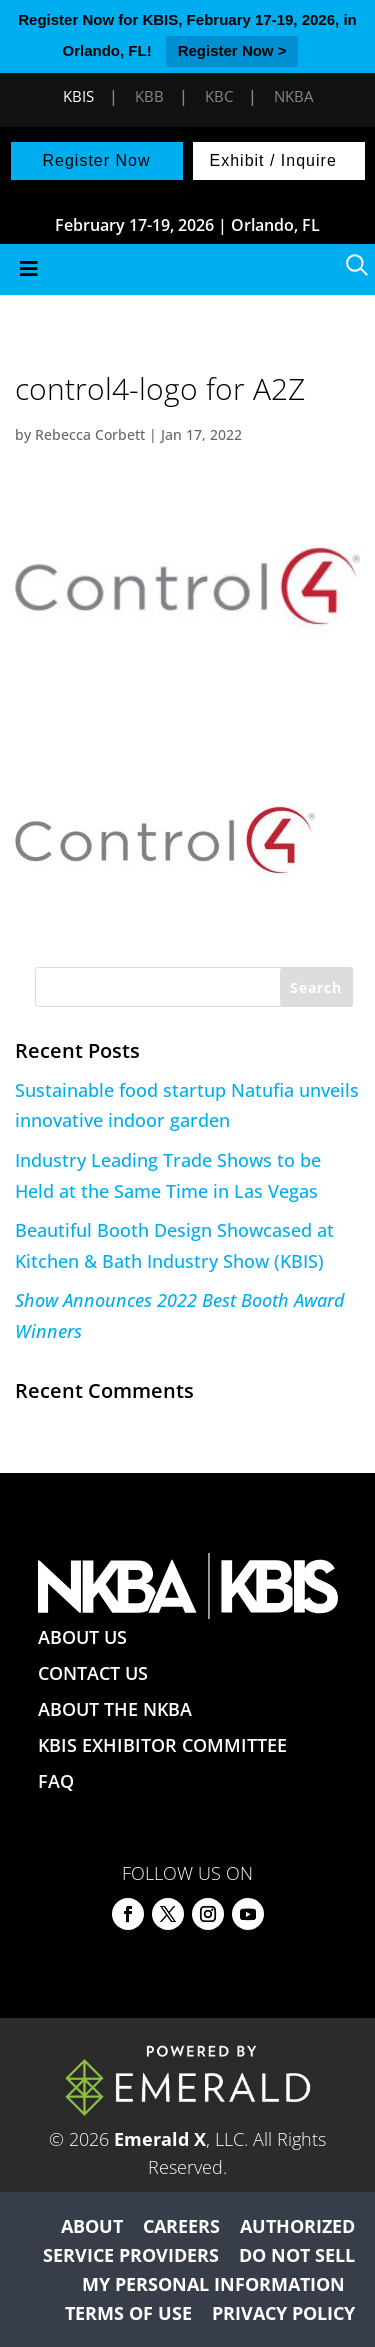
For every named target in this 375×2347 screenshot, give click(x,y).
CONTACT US (93, 1673)
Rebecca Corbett (90, 434)
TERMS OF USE (128, 2313)
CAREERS (181, 2226)
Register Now (96, 160)
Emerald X (160, 2139)
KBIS (78, 96)
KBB (149, 96)
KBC (219, 96)
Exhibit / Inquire (273, 160)
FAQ (56, 1781)
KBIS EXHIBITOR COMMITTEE (162, 1745)
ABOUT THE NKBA (115, 1709)
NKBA (293, 96)
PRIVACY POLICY (283, 2313)
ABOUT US (82, 1637)
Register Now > (232, 50)
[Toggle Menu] (187, 269)
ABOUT (92, 2226)
